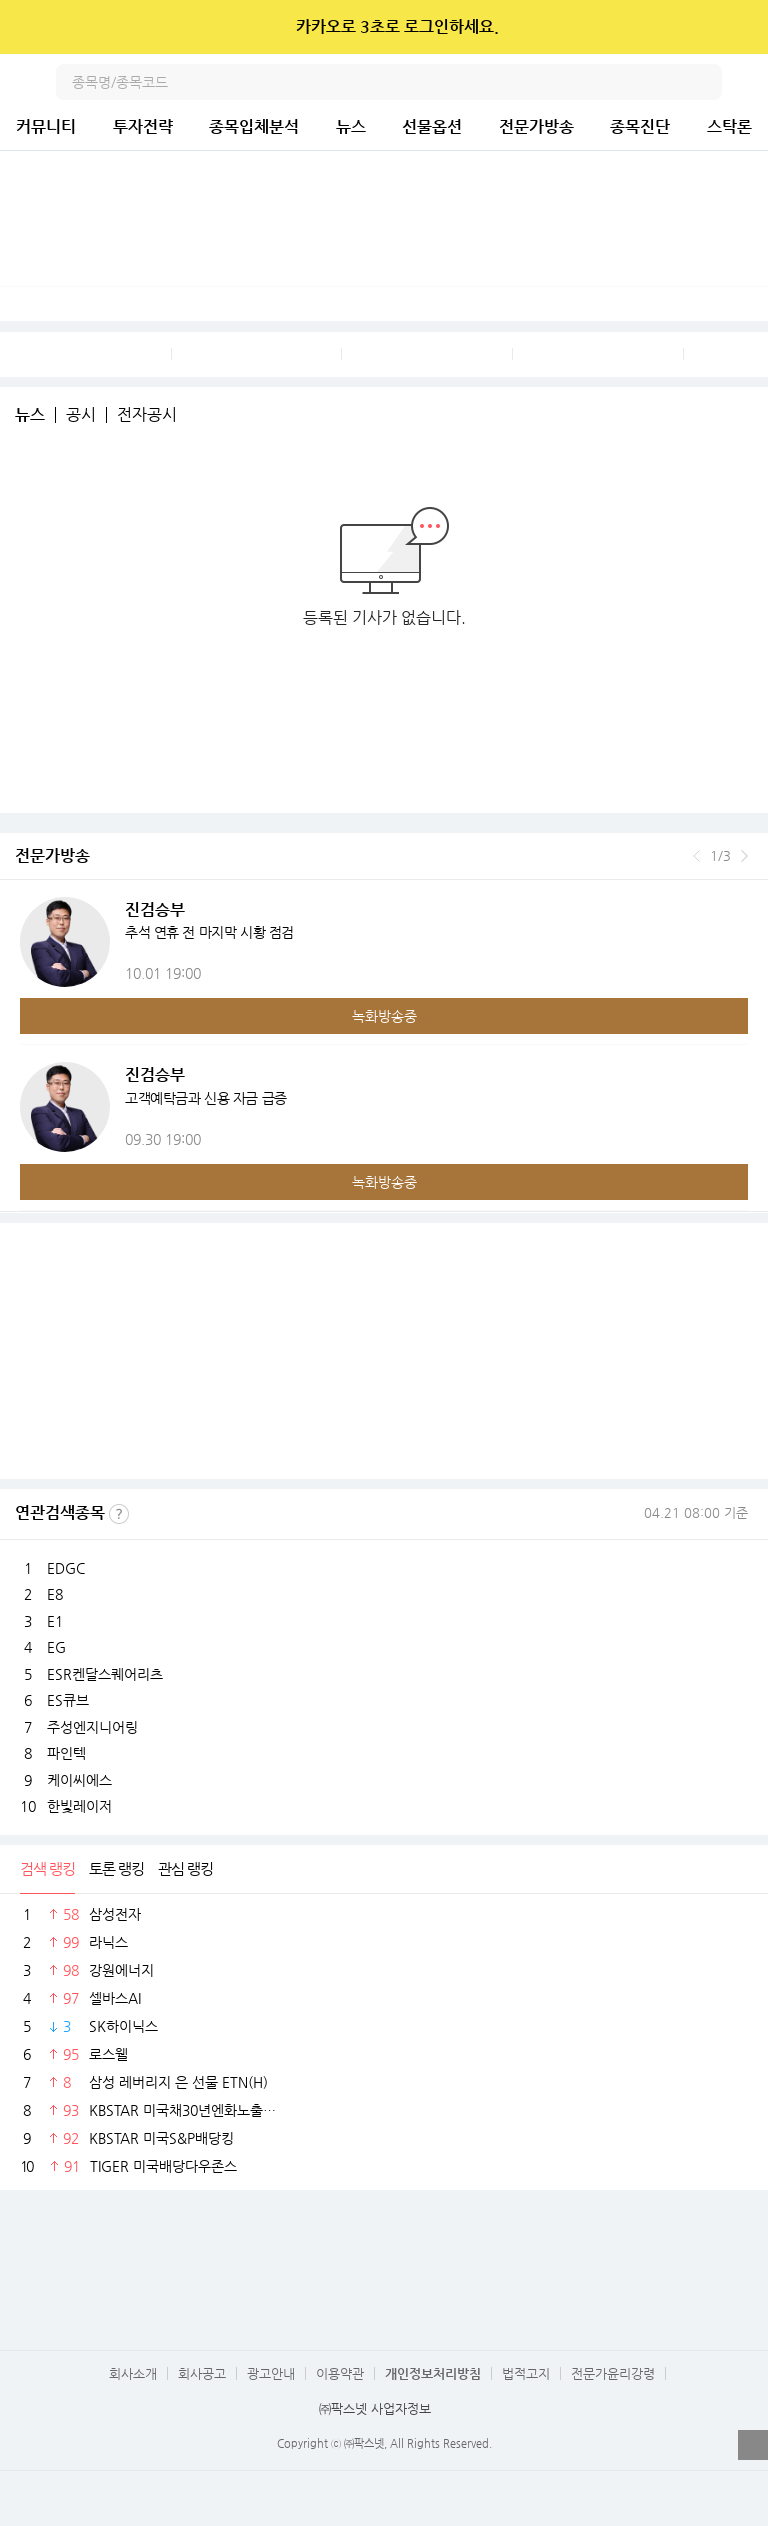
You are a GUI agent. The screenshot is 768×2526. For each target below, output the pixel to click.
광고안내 (271, 2373)
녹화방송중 (384, 1016)
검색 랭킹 (47, 1868)
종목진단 (640, 126)
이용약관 (340, 2373)
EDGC (66, 1568)
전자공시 (147, 415)
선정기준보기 (119, 1514)
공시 (81, 415)
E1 (55, 1621)
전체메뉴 (750, 82)
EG (56, 1647)
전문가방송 (536, 126)
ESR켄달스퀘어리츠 (105, 1674)
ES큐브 (68, 1700)
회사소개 (133, 2373)
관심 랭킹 (185, 1868)
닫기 (739, 27)
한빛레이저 (79, 1806)
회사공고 (202, 2373)
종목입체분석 (254, 126)
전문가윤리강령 (613, 2373)
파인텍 (66, 1753)
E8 (55, 1594)
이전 (696, 856)
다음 (744, 856)
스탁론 (729, 126)
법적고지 (526, 2373)
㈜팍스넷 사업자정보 (375, 2408)
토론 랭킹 (116, 1868)
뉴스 (351, 126)
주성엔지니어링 (92, 1727)
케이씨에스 (79, 1780)
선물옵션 (432, 126)
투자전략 (143, 126)
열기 (753, 2445)
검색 (704, 82)
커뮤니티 (46, 126)
